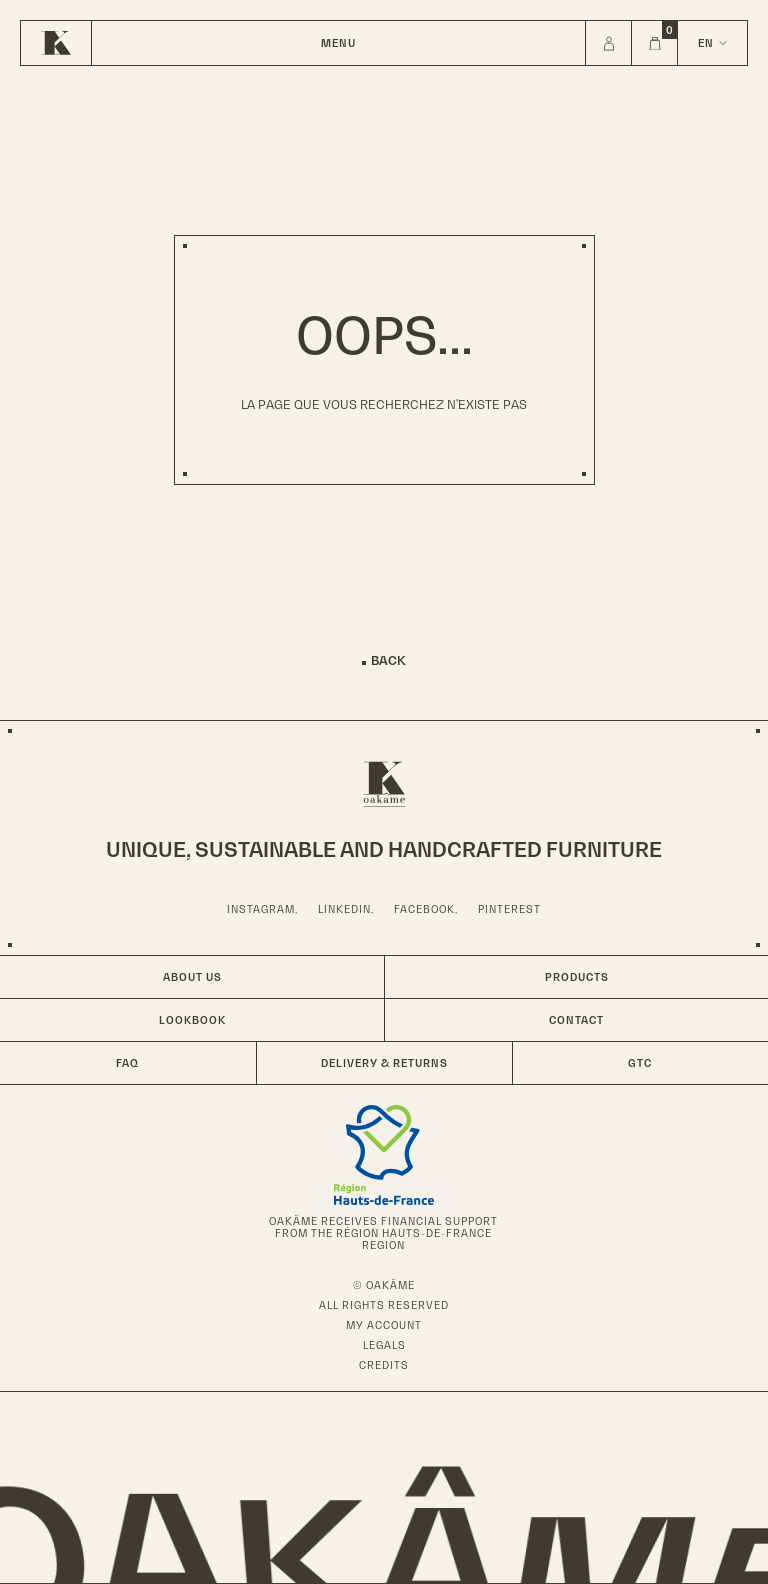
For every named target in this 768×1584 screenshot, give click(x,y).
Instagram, (262, 909)
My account (384, 1325)
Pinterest (509, 909)
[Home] (56, 43)
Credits (384, 1365)
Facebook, (426, 909)
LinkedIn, (346, 909)
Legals (384, 1345)
